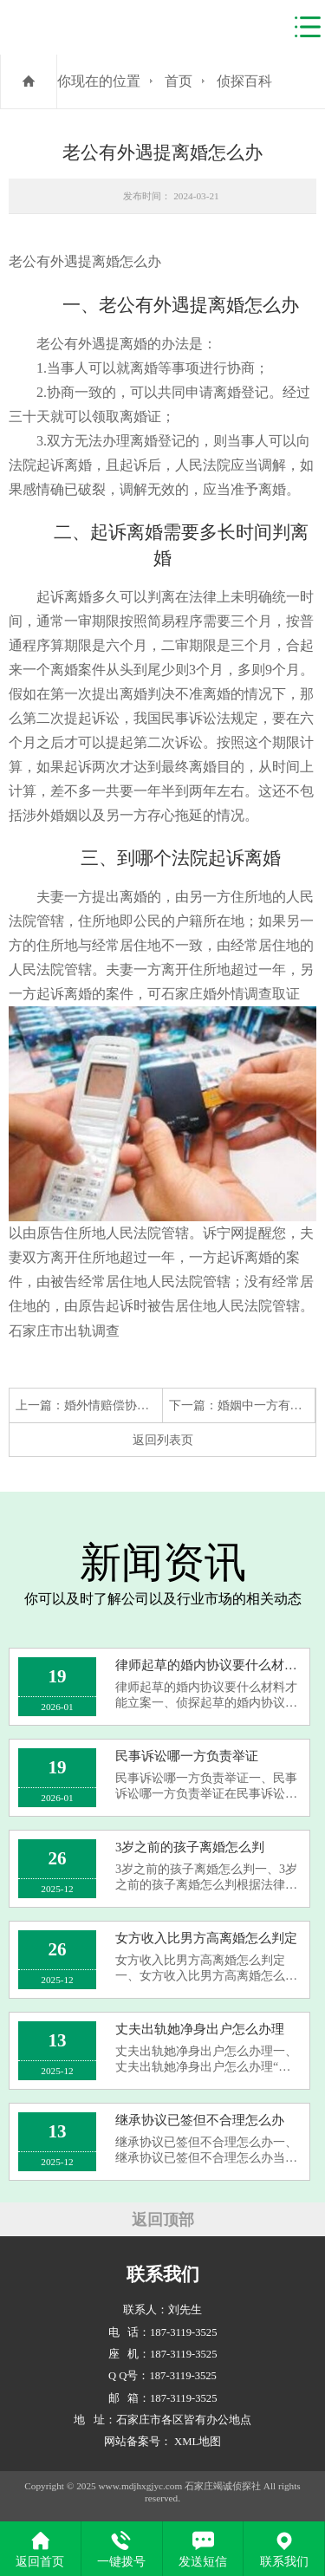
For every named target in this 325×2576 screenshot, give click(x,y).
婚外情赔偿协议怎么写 (124, 1405)
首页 (178, 81)
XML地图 (197, 2442)
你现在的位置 (98, 81)
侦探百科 (244, 81)
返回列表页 (163, 1440)
